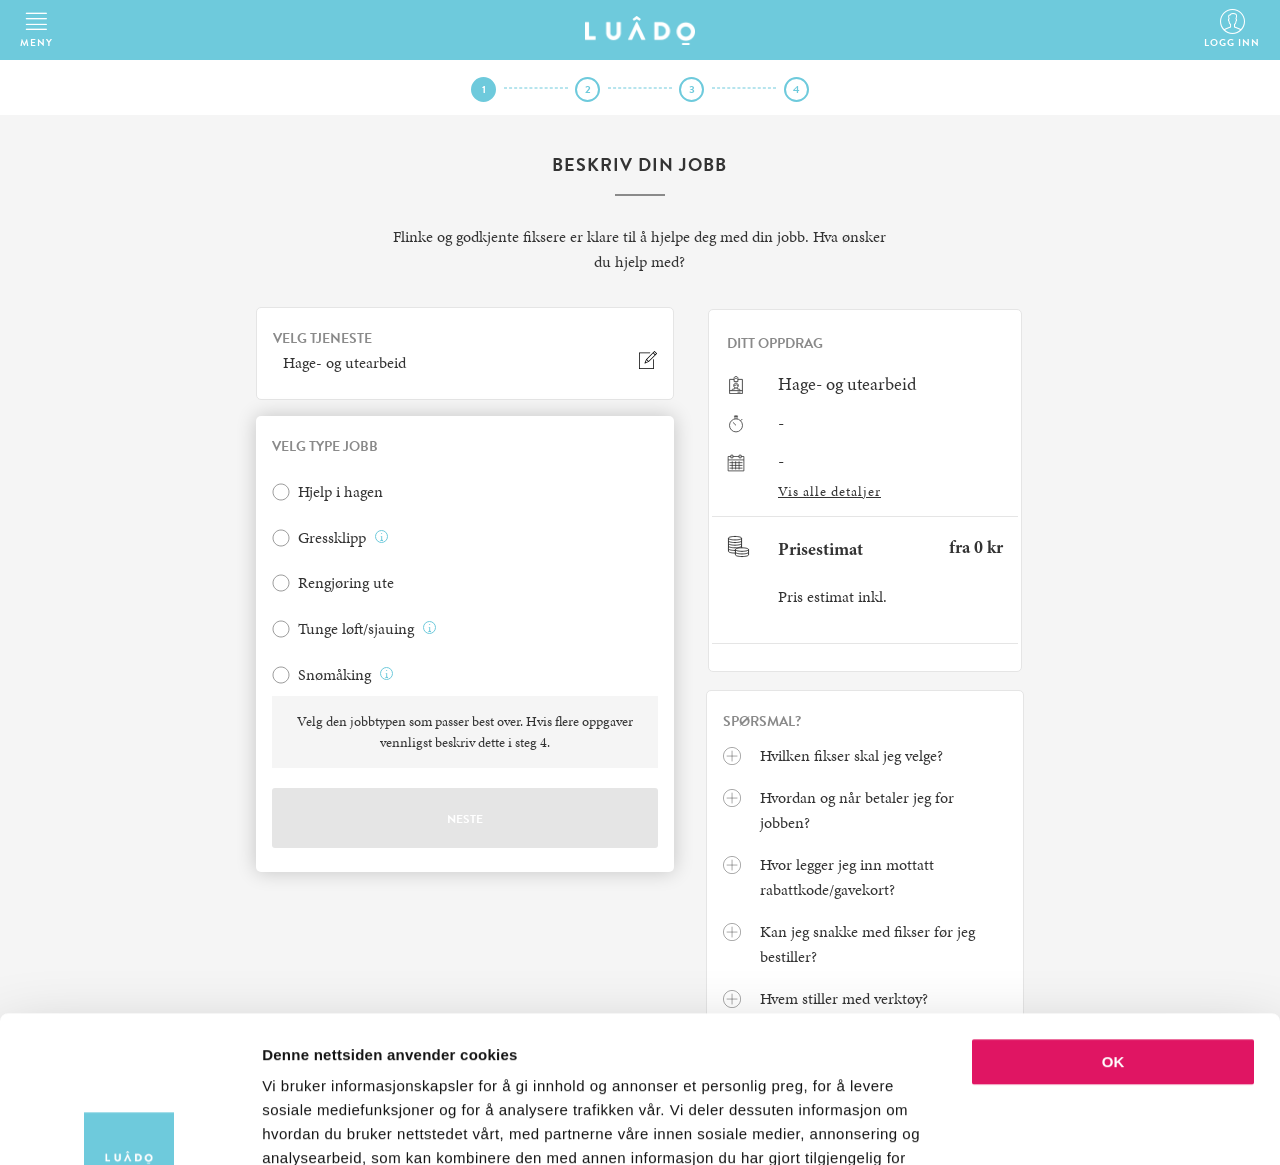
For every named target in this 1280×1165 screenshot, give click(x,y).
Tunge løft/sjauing (356, 629)
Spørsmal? (762, 722)
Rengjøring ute (346, 583)
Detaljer (1065, 1125)
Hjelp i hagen (340, 492)
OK (1113, 924)
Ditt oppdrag (775, 344)
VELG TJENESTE (322, 339)
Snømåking (334, 675)
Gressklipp (332, 538)
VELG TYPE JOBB (325, 447)
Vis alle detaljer (829, 491)
